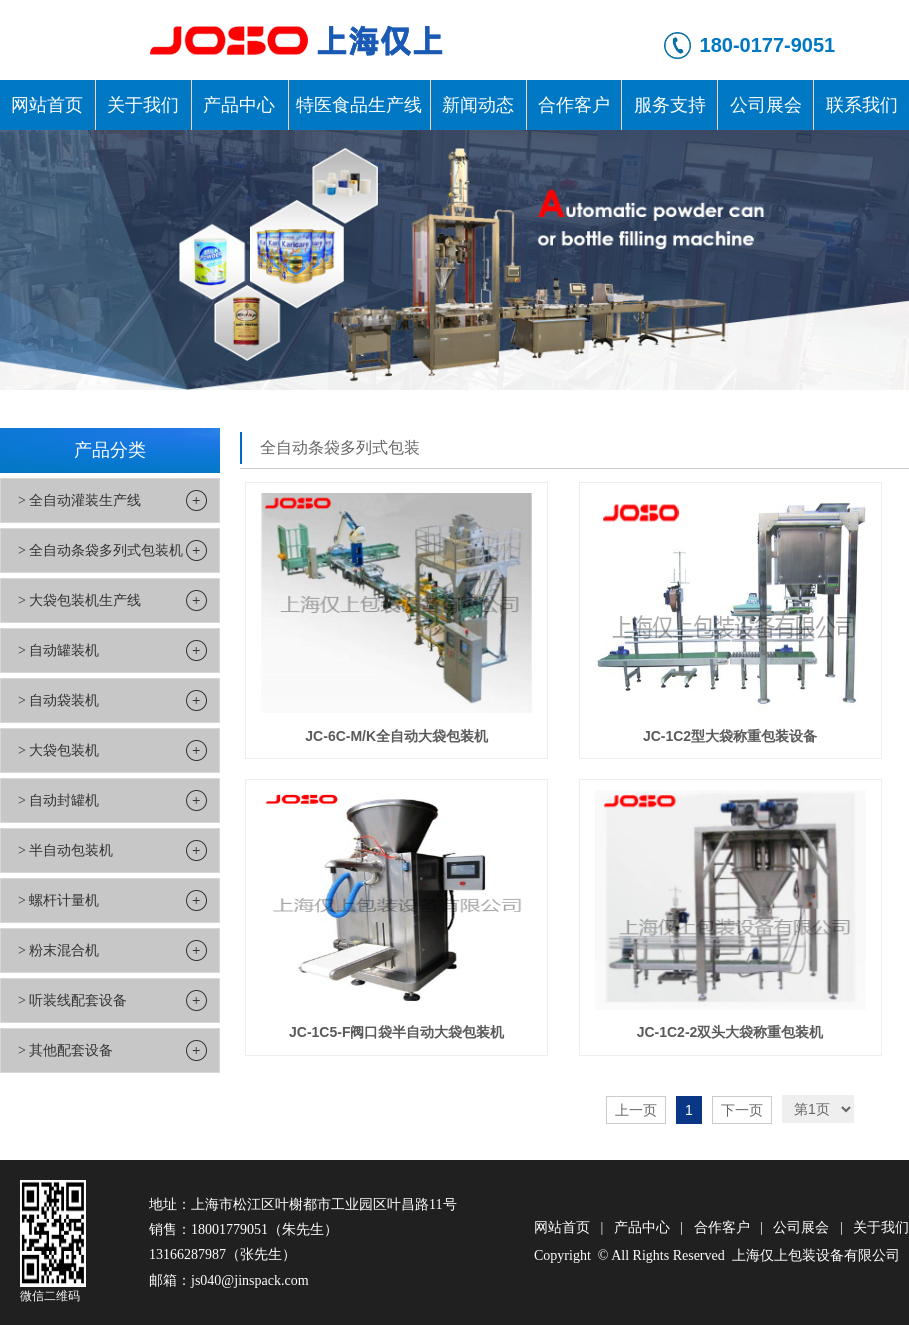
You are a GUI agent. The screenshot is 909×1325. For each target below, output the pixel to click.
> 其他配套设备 (65, 1050)
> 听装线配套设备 (72, 1000)
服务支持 (670, 105)
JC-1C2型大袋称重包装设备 (730, 736)
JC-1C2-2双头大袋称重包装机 (730, 1032)
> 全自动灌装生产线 (79, 500)
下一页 (742, 1110)
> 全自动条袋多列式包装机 (100, 550)
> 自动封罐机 (58, 800)
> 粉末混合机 (58, 950)
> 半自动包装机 (65, 850)
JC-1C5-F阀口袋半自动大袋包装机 (396, 1032)
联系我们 (862, 105)
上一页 (636, 1110)
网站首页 (47, 105)
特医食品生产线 (359, 105)
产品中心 (239, 105)
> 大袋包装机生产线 (79, 600)
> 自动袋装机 (58, 700)
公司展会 (766, 105)
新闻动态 (478, 105)
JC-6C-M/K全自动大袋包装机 (396, 736)
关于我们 (143, 105)
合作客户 (574, 105)
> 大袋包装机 (58, 750)
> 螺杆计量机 (58, 900)
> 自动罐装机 (58, 650)
